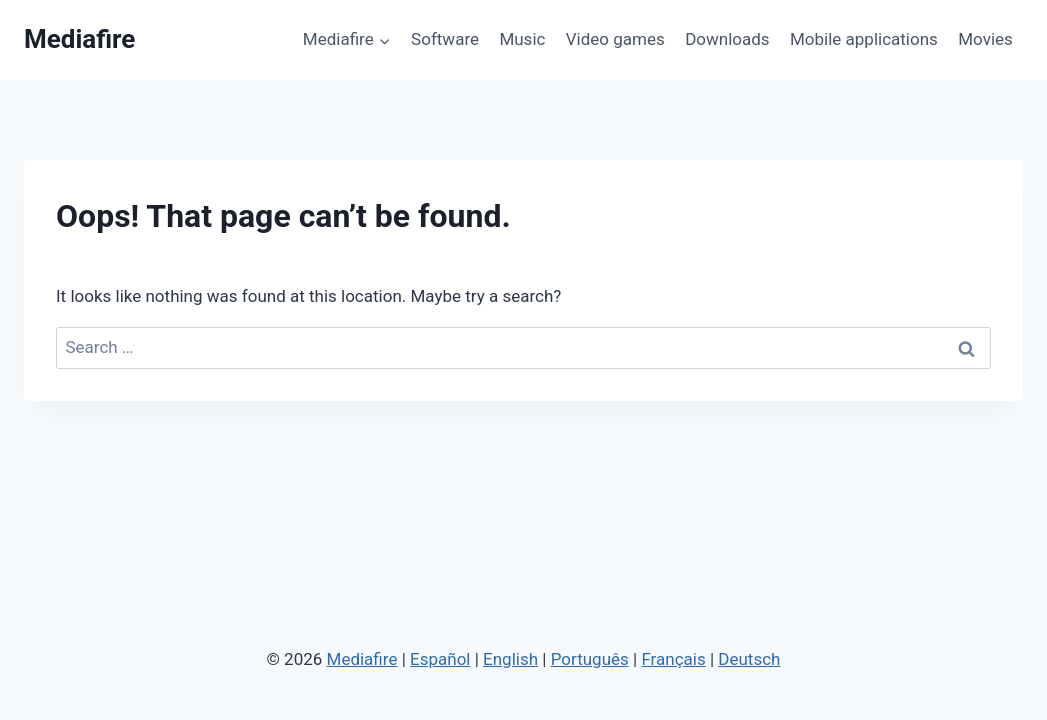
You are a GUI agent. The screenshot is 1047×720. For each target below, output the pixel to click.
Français (673, 659)
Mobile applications (864, 39)
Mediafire (362, 659)
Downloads (727, 39)
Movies (985, 39)
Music (522, 39)
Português (590, 659)
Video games (615, 39)
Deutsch (749, 659)
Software (445, 39)
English (510, 659)
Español (440, 659)
